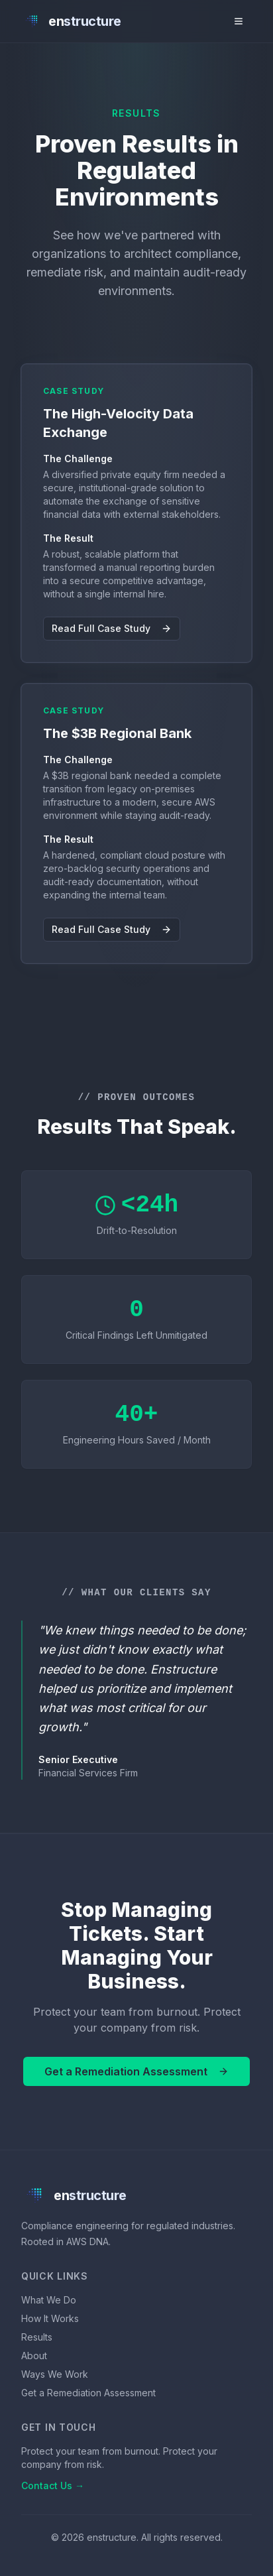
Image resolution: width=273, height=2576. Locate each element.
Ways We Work (54, 2374)
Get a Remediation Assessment (136, 2071)
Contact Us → (52, 2485)
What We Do (48, 2299)
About (34, 2355)
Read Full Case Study (112, 628)
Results (36, 2337)
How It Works (50, 2318)
